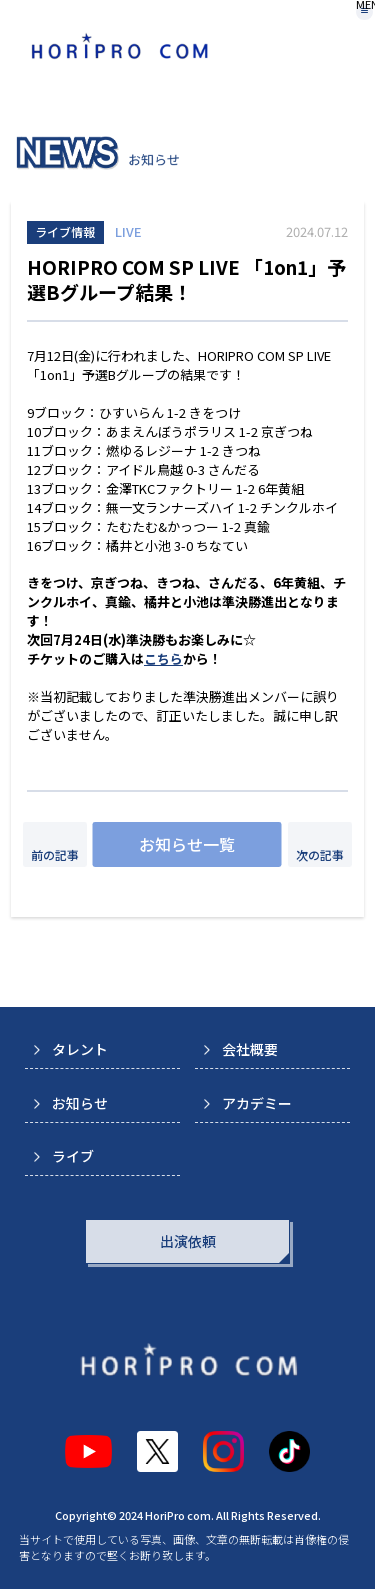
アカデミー (257, 1103)
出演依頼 (188, 1241)
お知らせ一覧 (187, 844)
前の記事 (55, 854)
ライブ (73, 1156)
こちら (163, 658)
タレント (80, 1049)
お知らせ (80, 1103)
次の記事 (320, 854)
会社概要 (250, 1049)
